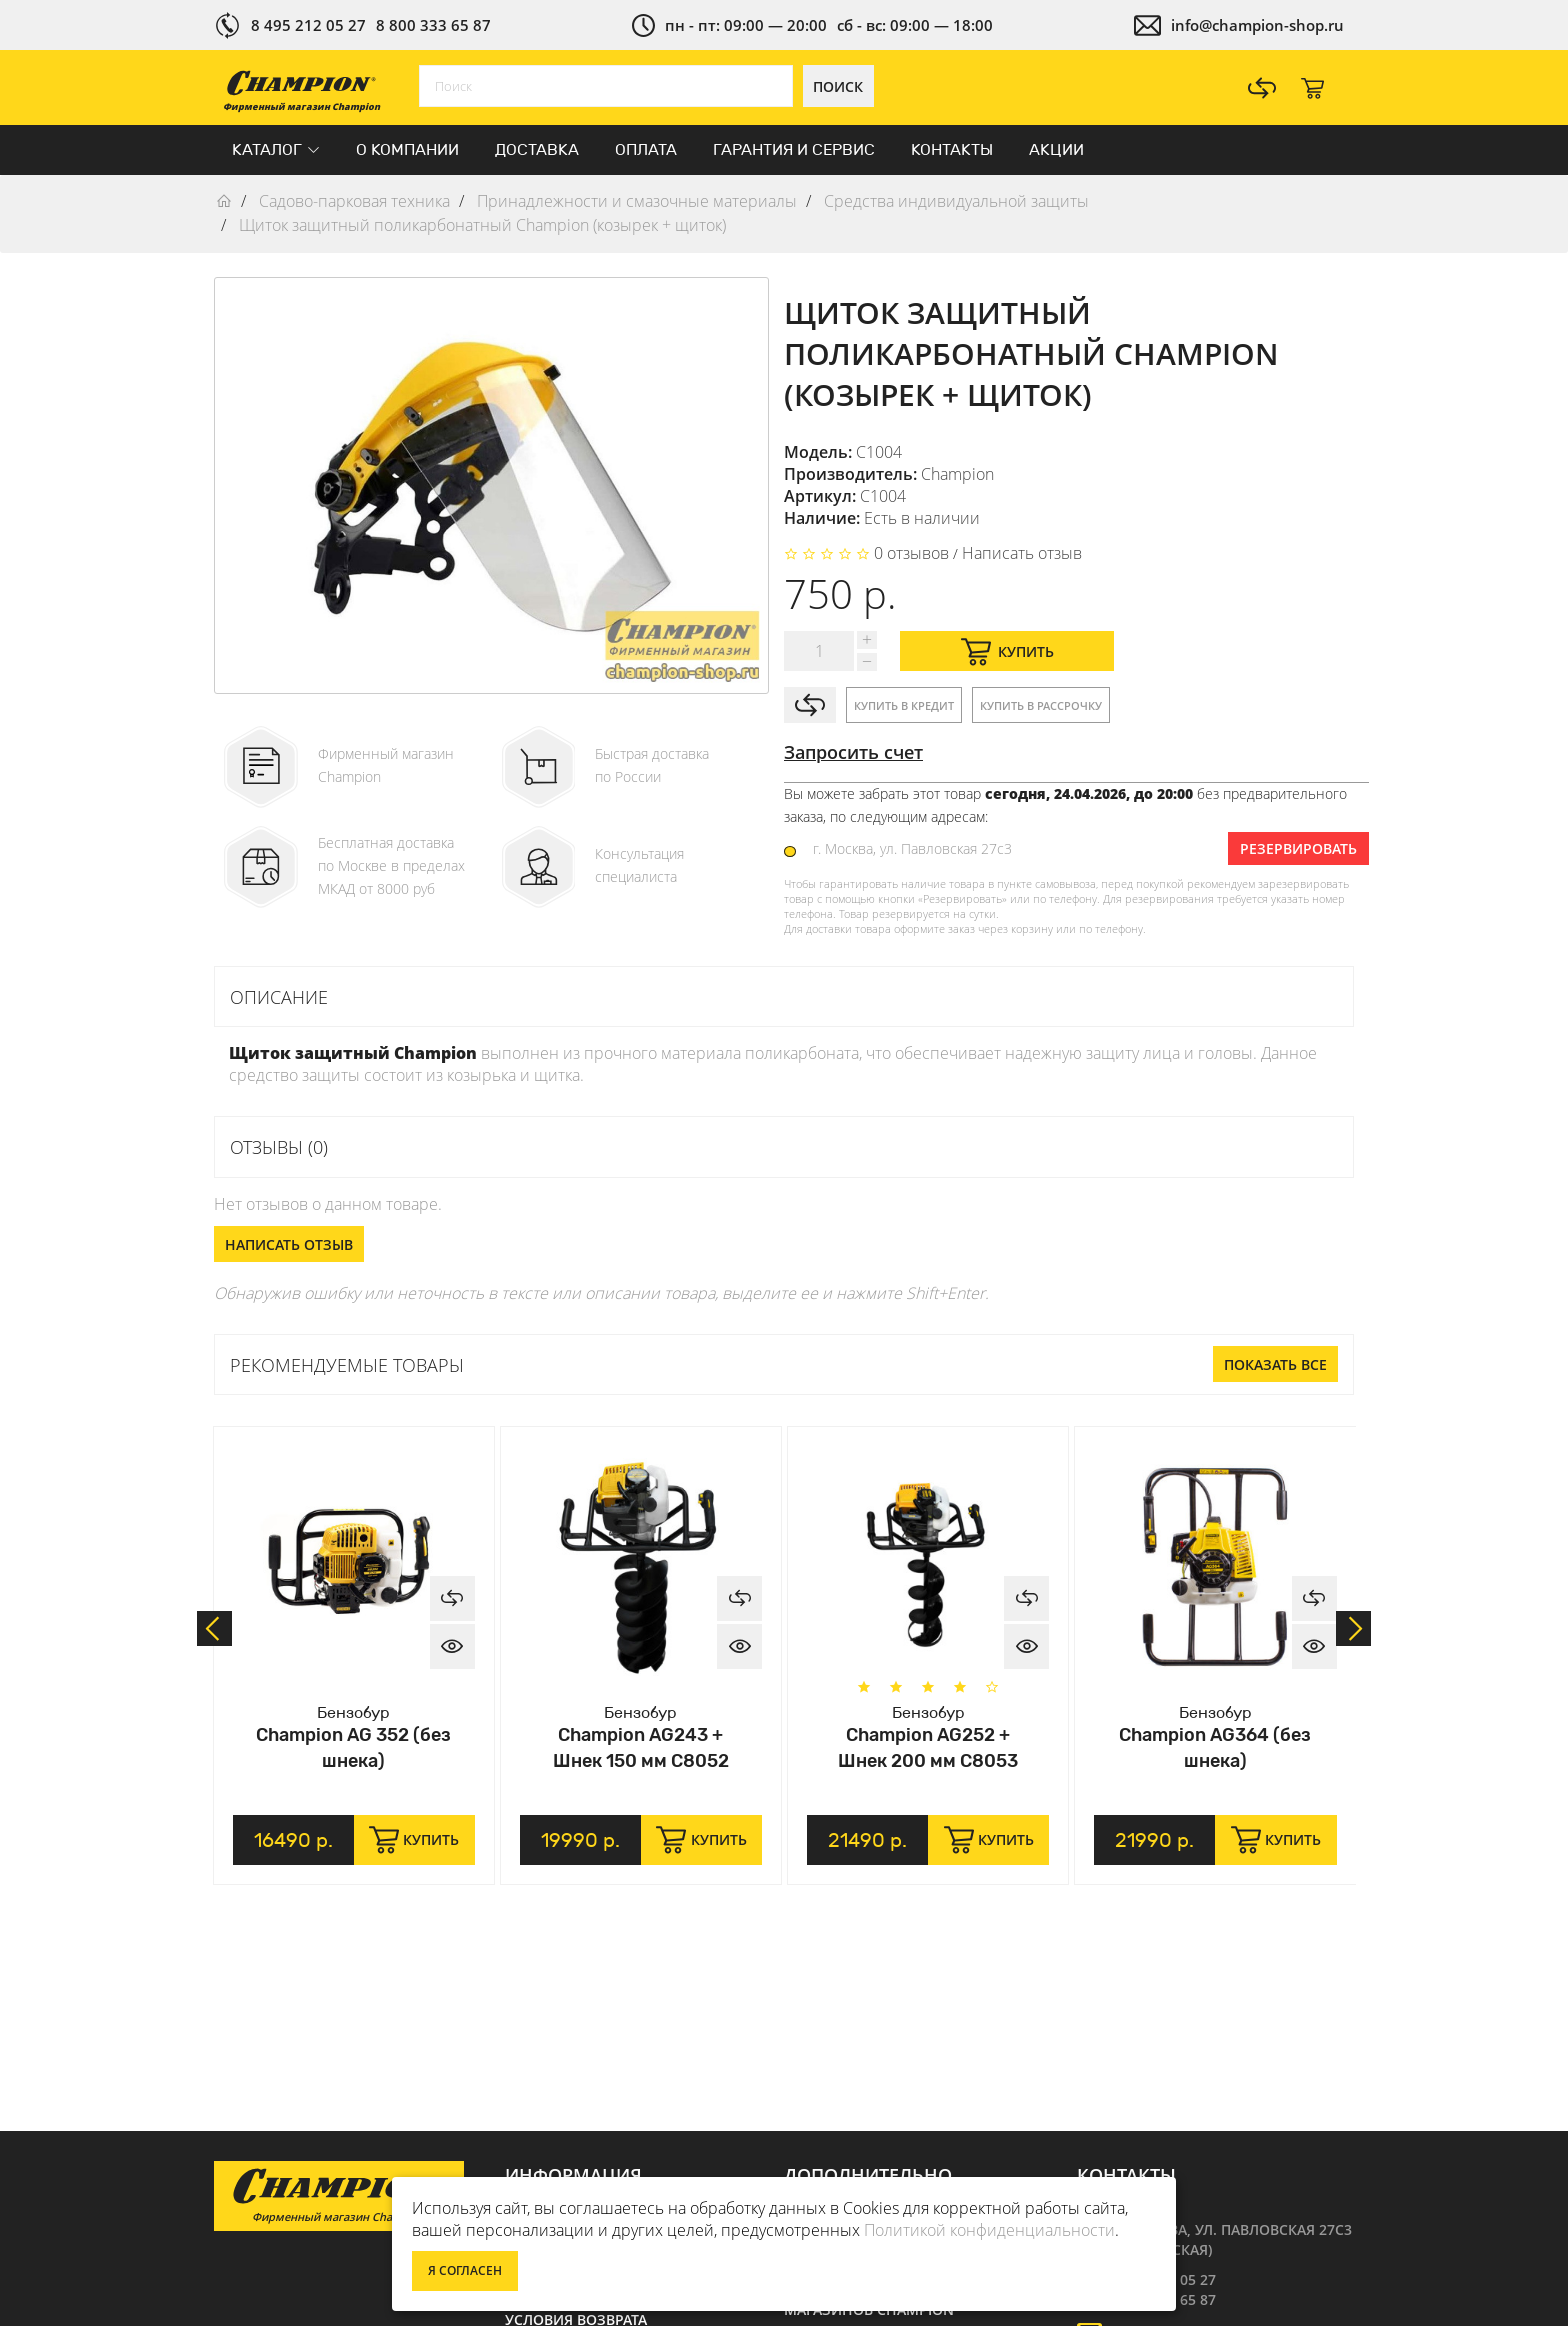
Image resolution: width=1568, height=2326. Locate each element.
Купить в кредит (904, 705)
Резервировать (1298, 848)
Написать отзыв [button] (289, 1244)
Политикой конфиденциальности (989, 2230)
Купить (1007, 651)
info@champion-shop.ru (1257, 25)
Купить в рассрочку (1041, 705)
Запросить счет (853, 752)
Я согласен (465, 2270)
